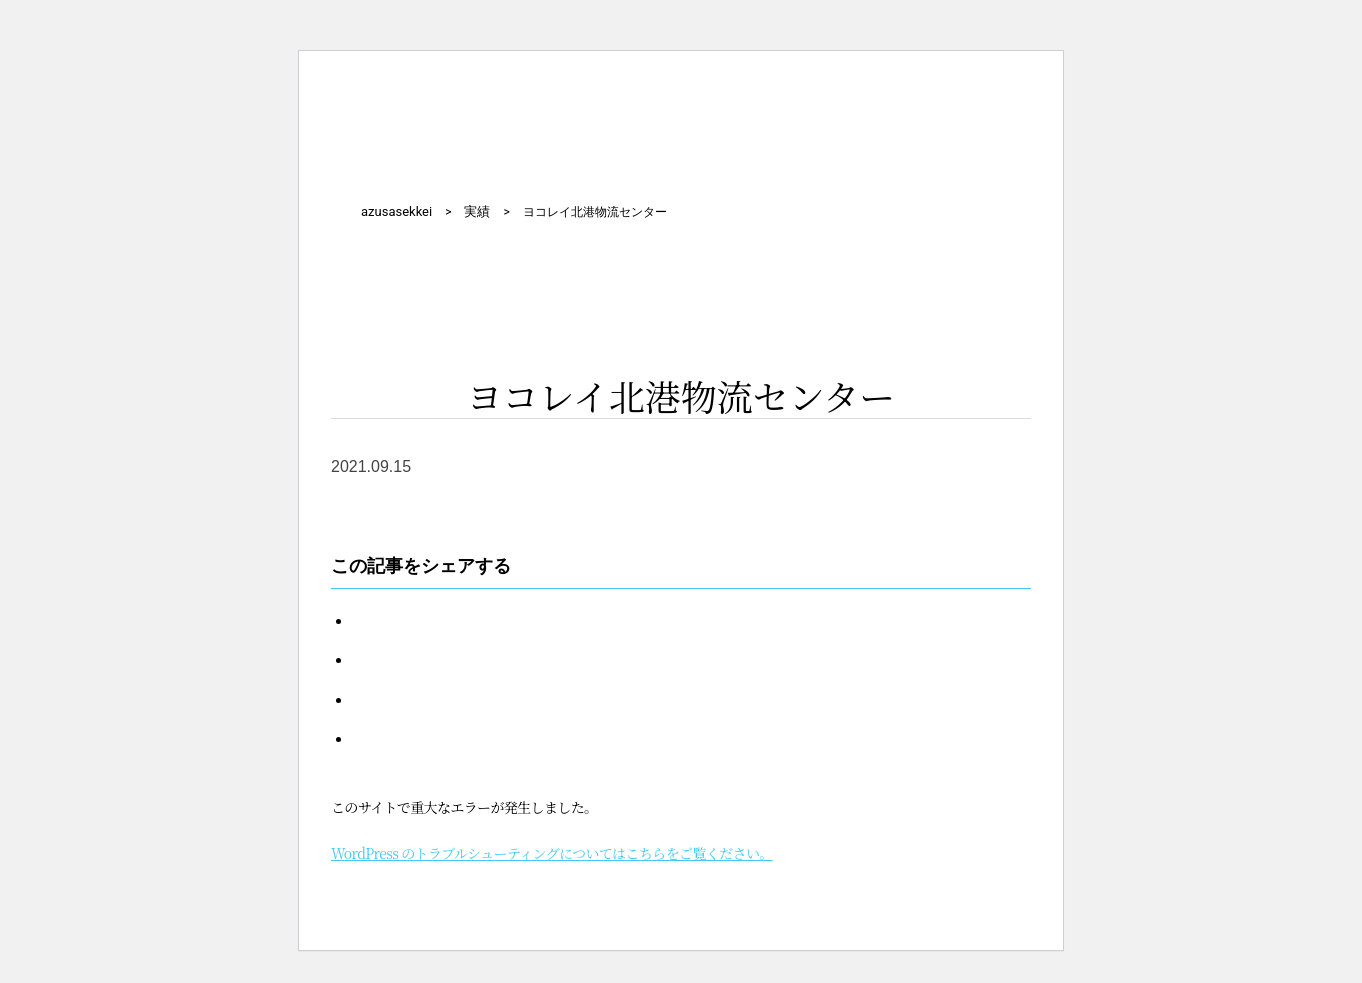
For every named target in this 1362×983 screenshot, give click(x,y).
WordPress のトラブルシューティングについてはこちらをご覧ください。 (552, 853)
